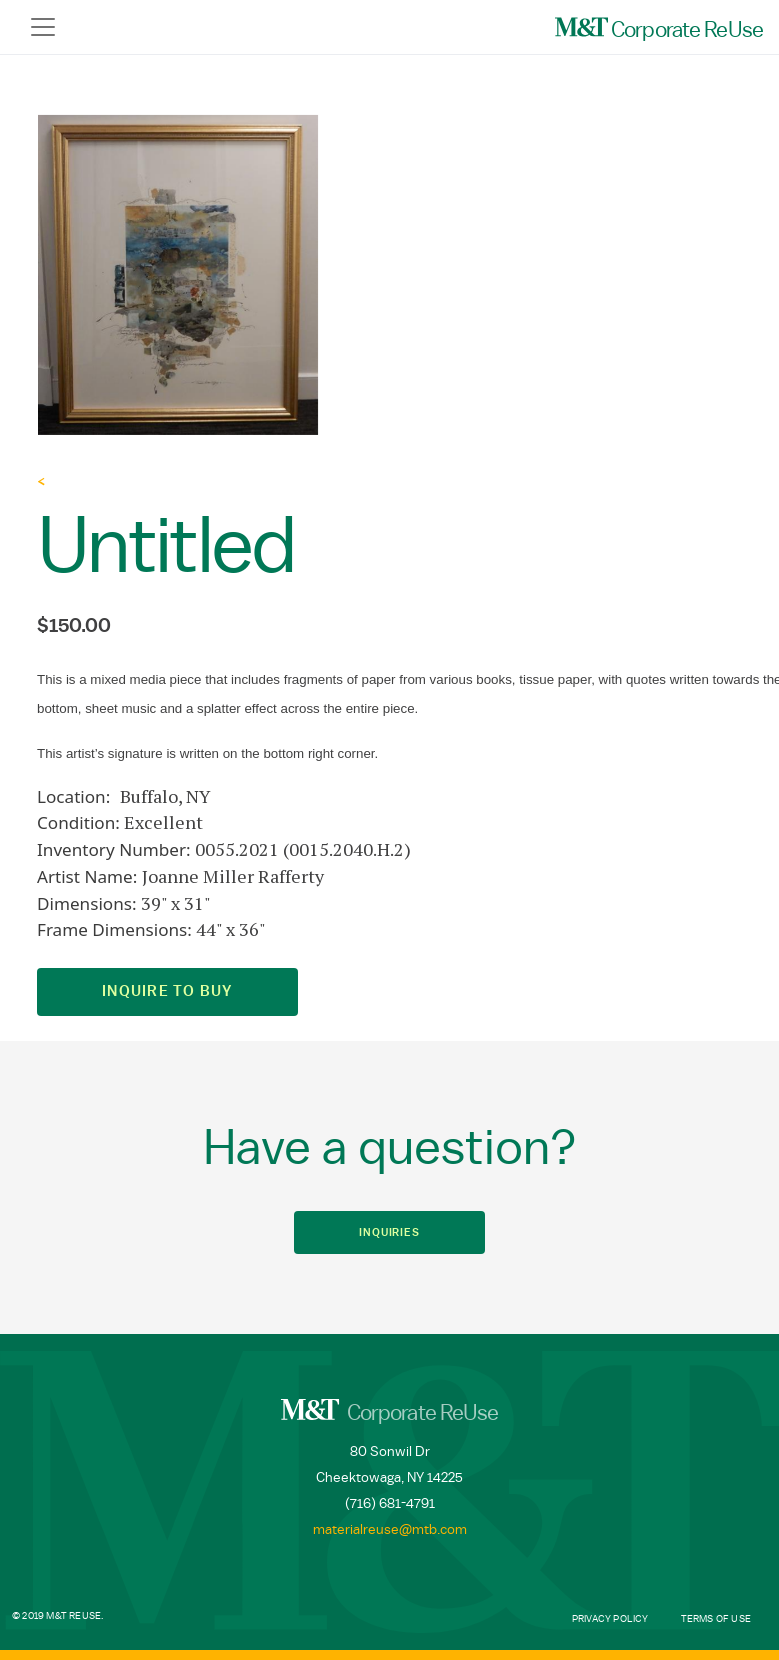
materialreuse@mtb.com (390, 1530)
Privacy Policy (610, 1619)
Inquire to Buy (167, 991)
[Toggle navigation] (43, 27)
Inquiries (389, 1232)
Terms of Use (716, 1619)
